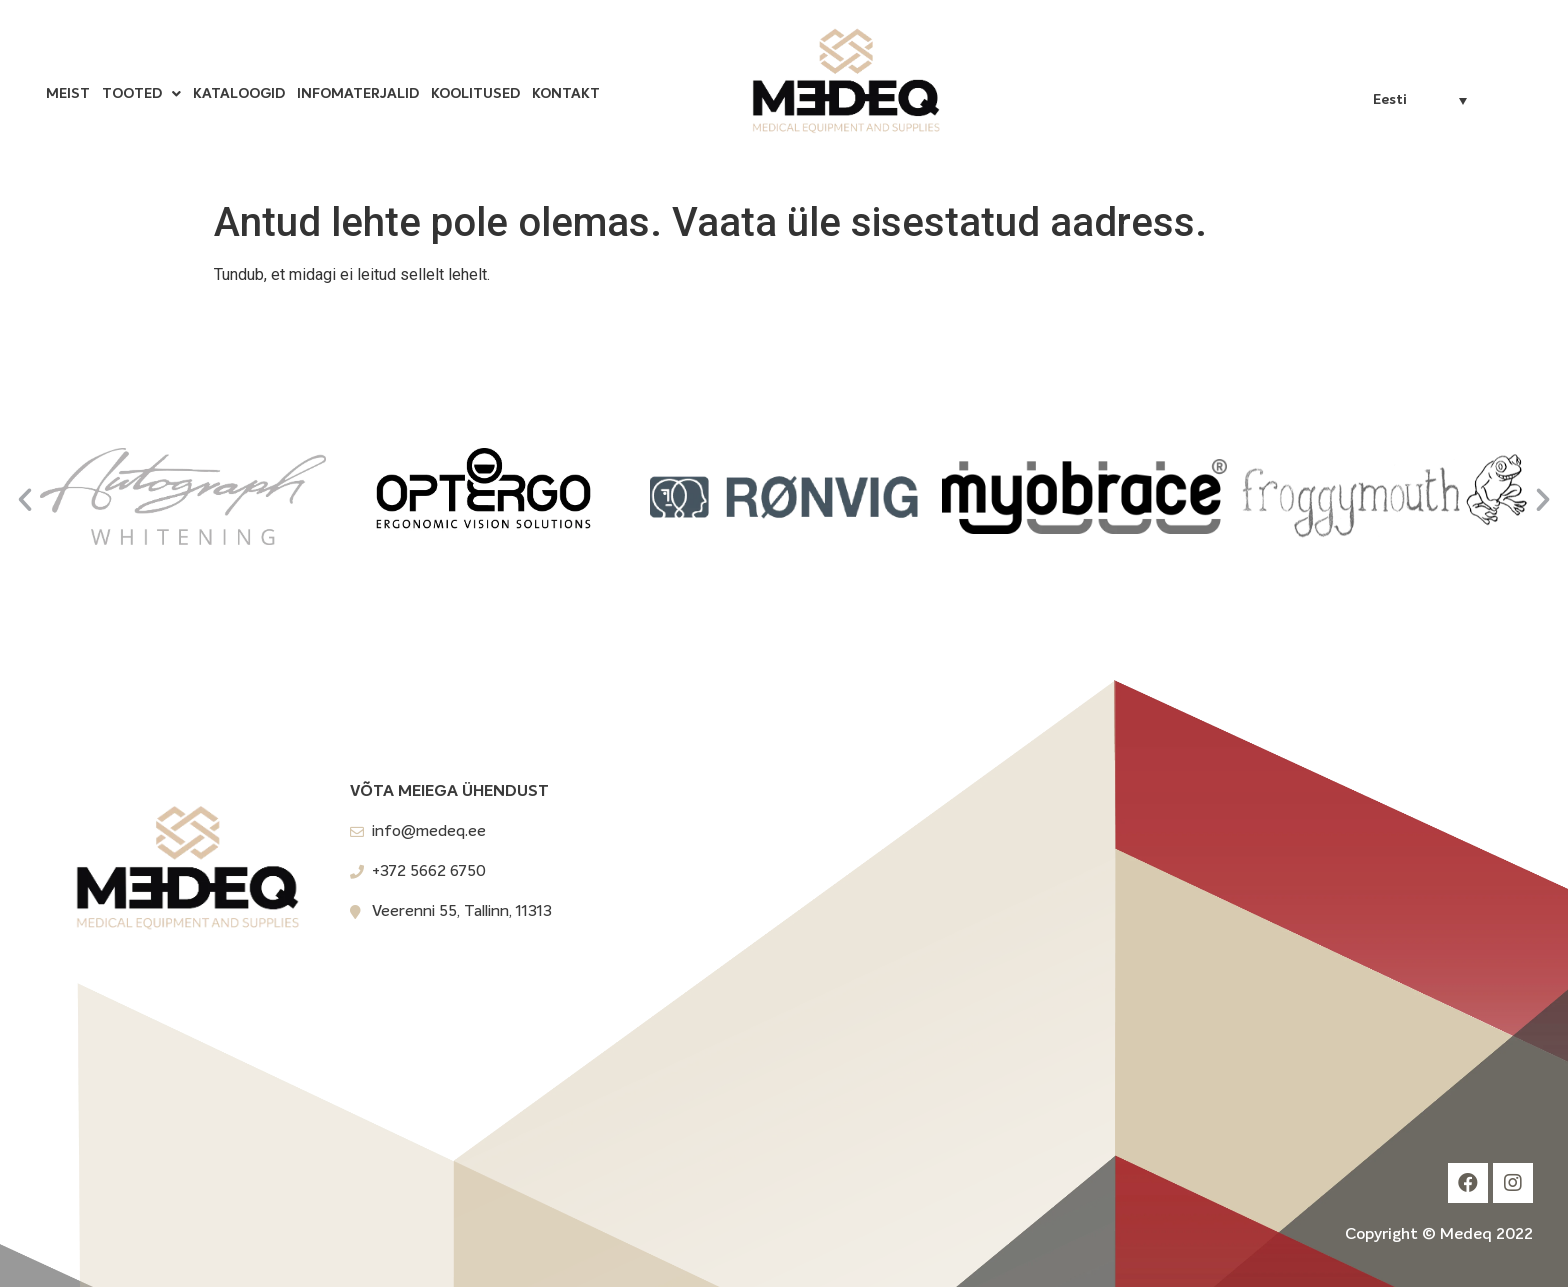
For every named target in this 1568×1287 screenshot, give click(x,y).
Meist (68, 94)
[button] (25, 500)
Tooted (141, 94)
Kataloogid (239, 94)
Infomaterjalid (358, 94)
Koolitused (475, 94)
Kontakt (566, 94)
